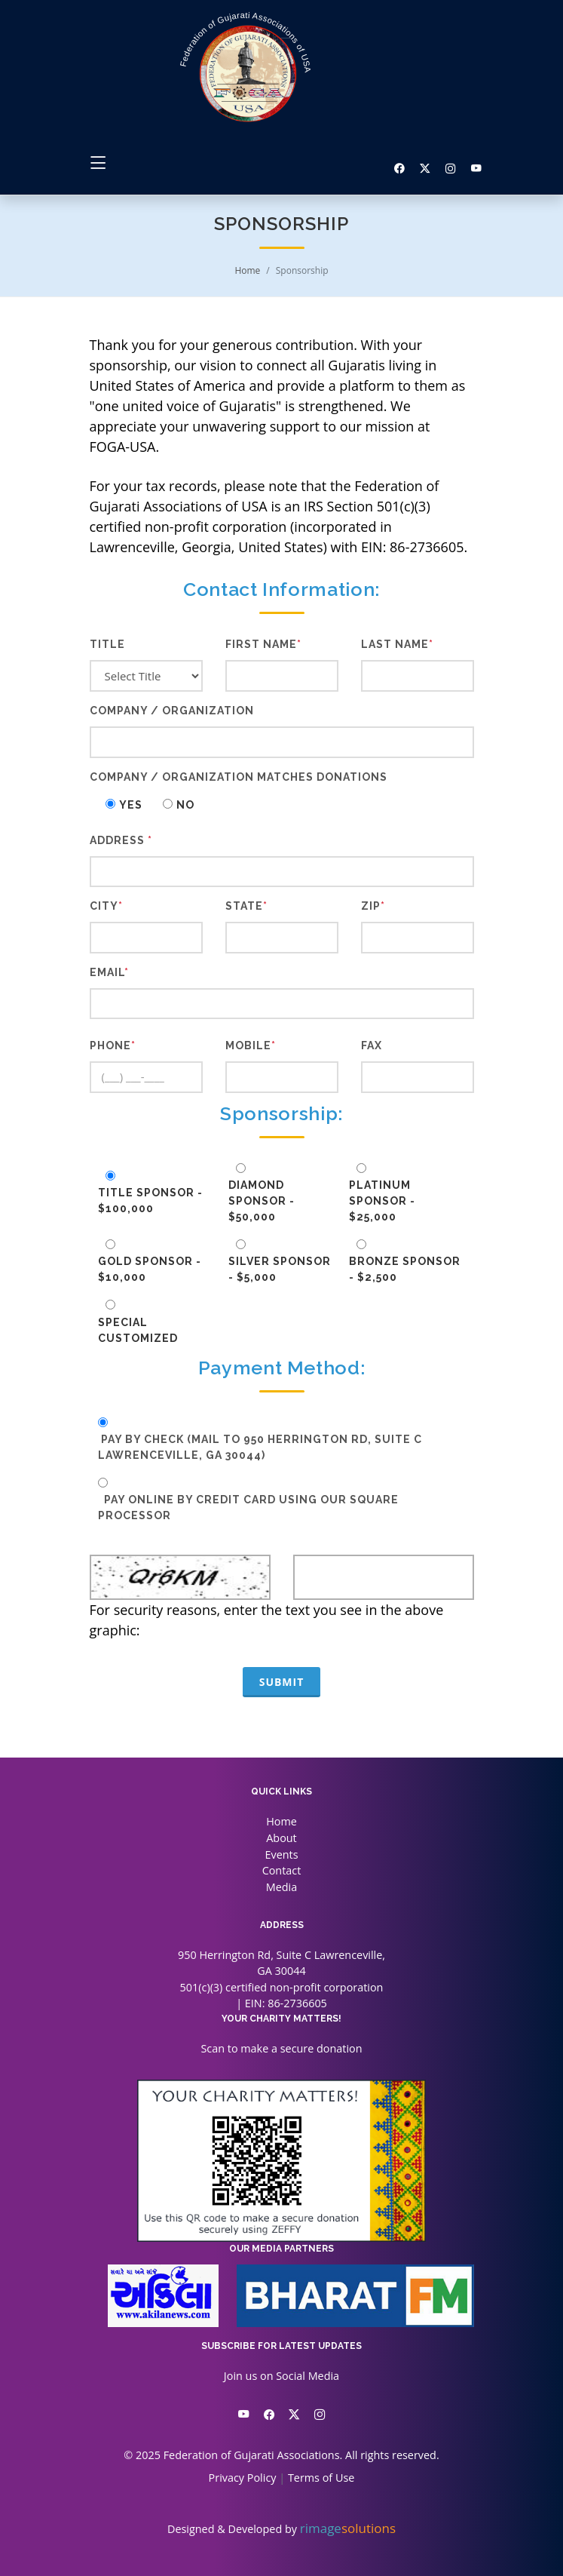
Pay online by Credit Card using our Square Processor (248, 1507)
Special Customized (138, 1330)
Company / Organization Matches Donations (238, 777)
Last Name (397, 644)
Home (247, 270)
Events (281, 1854)
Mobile (250, 1045)
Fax (371, 1045)
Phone (113, 1045)
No (183, 805)
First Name (263, 644)
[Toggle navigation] (98, 163)
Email (109, 972)
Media (281, 1887)
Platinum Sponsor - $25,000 (382, 1201)
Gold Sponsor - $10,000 (149, 1269)
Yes (129, 805)
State (246, 906)
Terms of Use (321, 2477)
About (281, 1838)
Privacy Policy (243, 2477)
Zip (373, 906)
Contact (281, 1870)
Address (121, 840)
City (106, 906)
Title (107, 644)
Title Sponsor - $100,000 (150, 1200)
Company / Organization (172, 711)
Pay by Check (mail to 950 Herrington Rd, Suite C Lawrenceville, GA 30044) (260, 1447)
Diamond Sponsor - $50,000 (261, 1201)
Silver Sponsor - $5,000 (279, 1269)
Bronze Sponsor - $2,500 (404, 1269)
